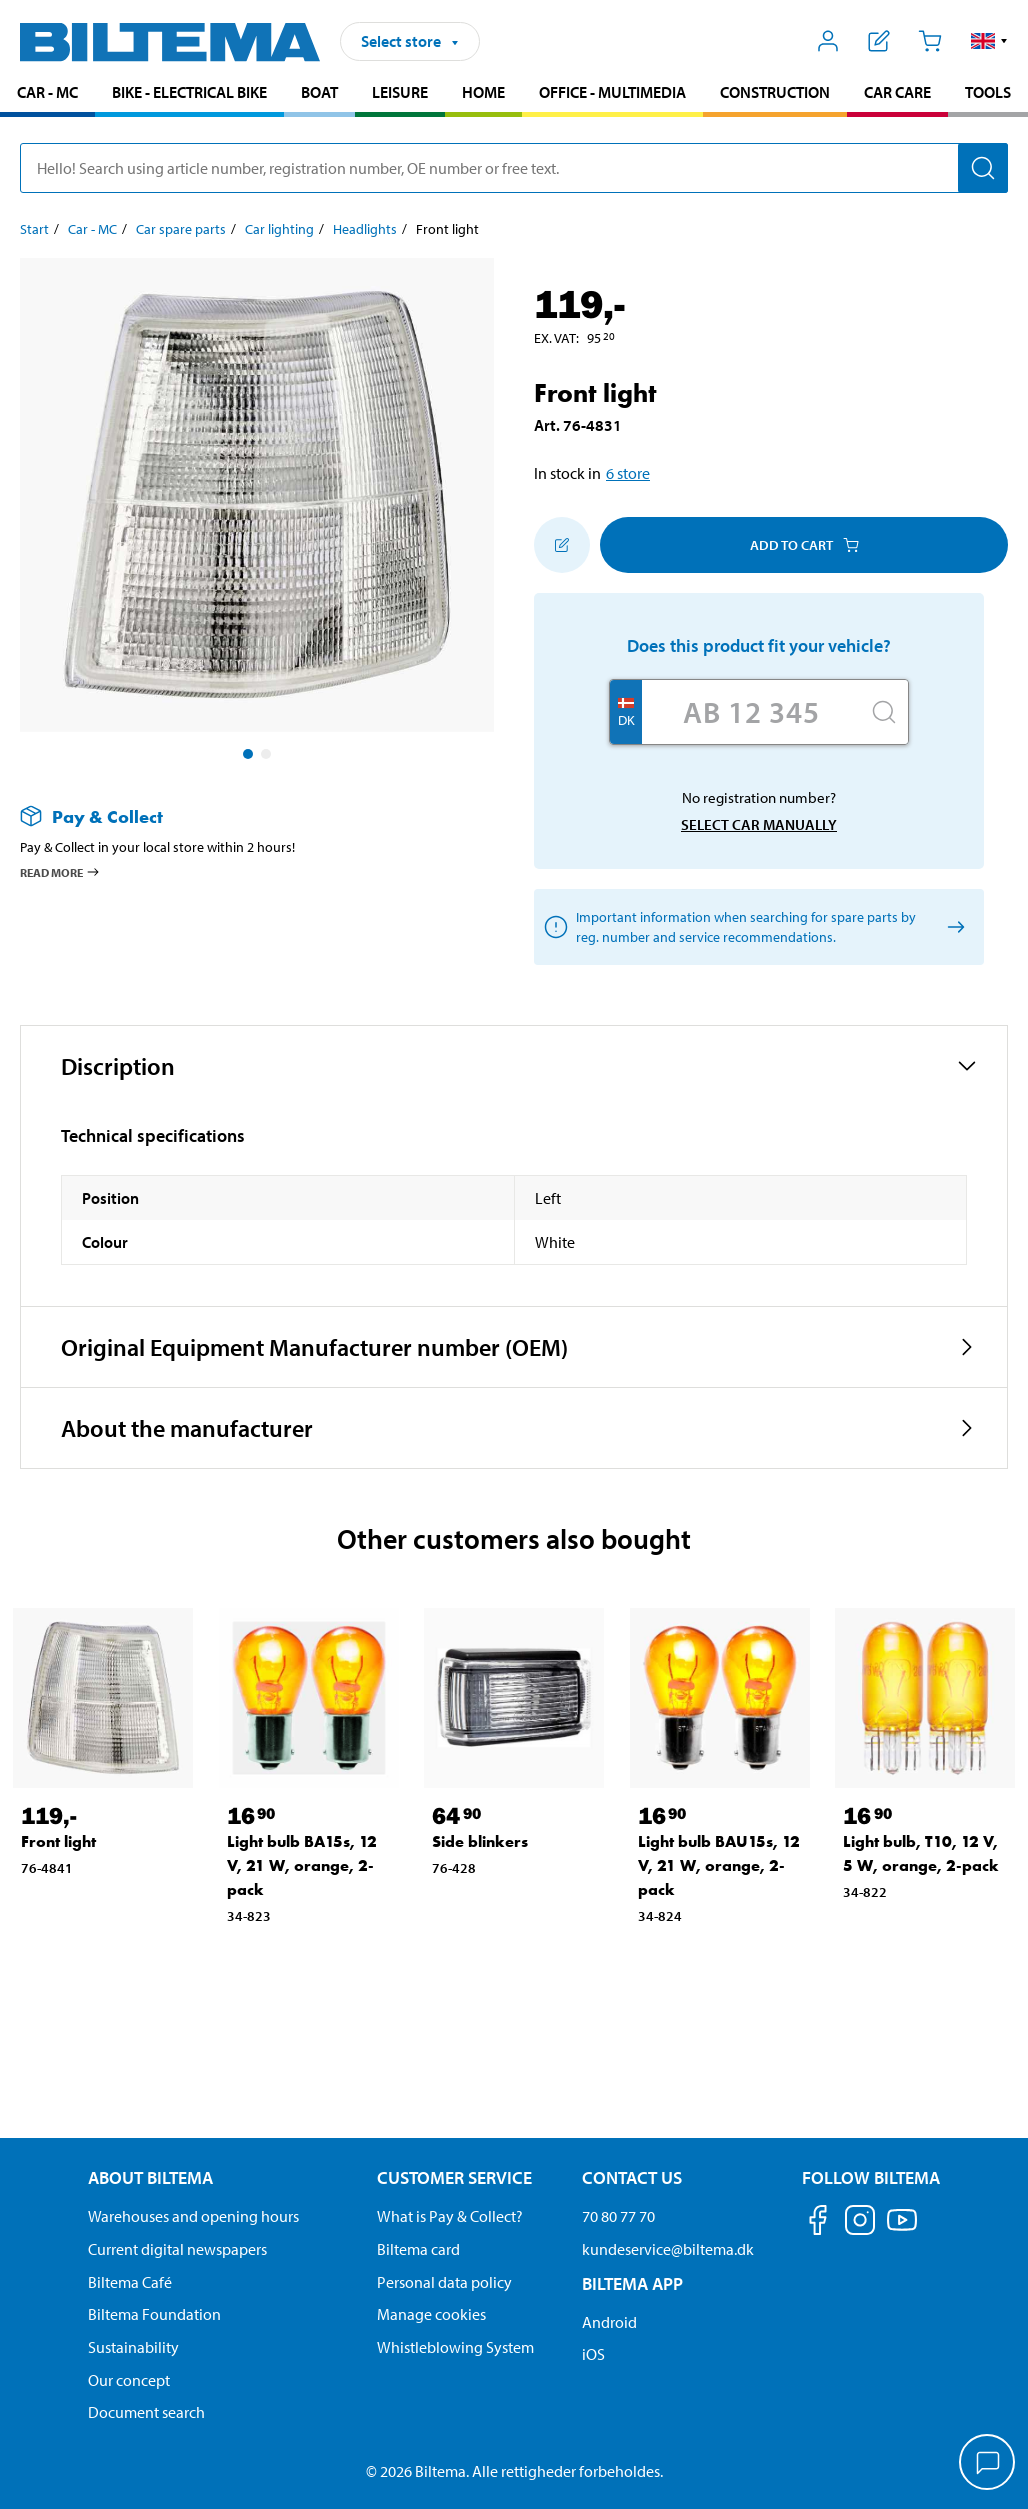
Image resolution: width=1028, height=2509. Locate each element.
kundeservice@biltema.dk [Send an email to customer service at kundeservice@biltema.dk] (668, 2249)
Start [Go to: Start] (34, 229)
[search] (514, 168)
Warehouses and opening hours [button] (193, 2216)
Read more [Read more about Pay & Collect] (60, 872)
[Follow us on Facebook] (818, 2223)
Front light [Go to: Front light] (58, 1841)
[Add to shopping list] (562, 545)
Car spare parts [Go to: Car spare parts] (181, 229)
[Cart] (929, 41)
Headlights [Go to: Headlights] (365, 229)
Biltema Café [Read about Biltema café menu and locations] (130, 2282)
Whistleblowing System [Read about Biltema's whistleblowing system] (455, 2347)
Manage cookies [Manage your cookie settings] (431, 2314)
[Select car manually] (952, 927)
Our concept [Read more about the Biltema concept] (129, 2380)
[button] (989, 41)
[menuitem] (47, 94)
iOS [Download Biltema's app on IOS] (593, 2354)
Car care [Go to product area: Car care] (897, 92)
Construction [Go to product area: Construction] (775, 92)
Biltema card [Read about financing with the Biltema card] (418, 2249)
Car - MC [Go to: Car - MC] (92, 229)
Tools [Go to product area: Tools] (988, 92)
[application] (988, 2464)
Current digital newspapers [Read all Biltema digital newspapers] (177, 2249)
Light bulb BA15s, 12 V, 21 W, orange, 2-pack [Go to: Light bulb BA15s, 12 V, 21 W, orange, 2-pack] (302, 1865)
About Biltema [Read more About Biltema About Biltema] (150, 2177)
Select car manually (759, 824)
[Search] (983, 168)
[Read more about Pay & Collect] (237, 816)
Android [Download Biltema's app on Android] (609, 2322)
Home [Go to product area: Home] (483, 92)
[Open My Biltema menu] (828, 41)
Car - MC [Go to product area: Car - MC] (47, 92)
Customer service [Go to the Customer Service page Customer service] (454, 2177)
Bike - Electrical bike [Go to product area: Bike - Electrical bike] (189, 92)
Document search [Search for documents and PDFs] (146, 2412)
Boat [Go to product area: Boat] (319, 92)
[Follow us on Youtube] (902, 2229)
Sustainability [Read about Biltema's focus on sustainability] (133, 2347)
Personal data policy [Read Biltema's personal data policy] (444, 2282)
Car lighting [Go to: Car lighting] (279, 229)
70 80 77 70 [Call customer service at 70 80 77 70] (618, 2216)
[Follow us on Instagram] (860, 2223)
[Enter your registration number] (751, 712)
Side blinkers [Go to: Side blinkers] (480, 1841)
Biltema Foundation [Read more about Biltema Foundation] (154, 2314)
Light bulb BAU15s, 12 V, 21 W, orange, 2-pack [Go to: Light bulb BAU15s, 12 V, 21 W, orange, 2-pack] (719, 1865)
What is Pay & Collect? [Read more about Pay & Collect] (450, 2216)
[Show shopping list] (879, 41)
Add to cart (804, 545)
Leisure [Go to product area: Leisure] (400, 92)
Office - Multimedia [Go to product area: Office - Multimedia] (612, 92)
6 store (628, 473)
